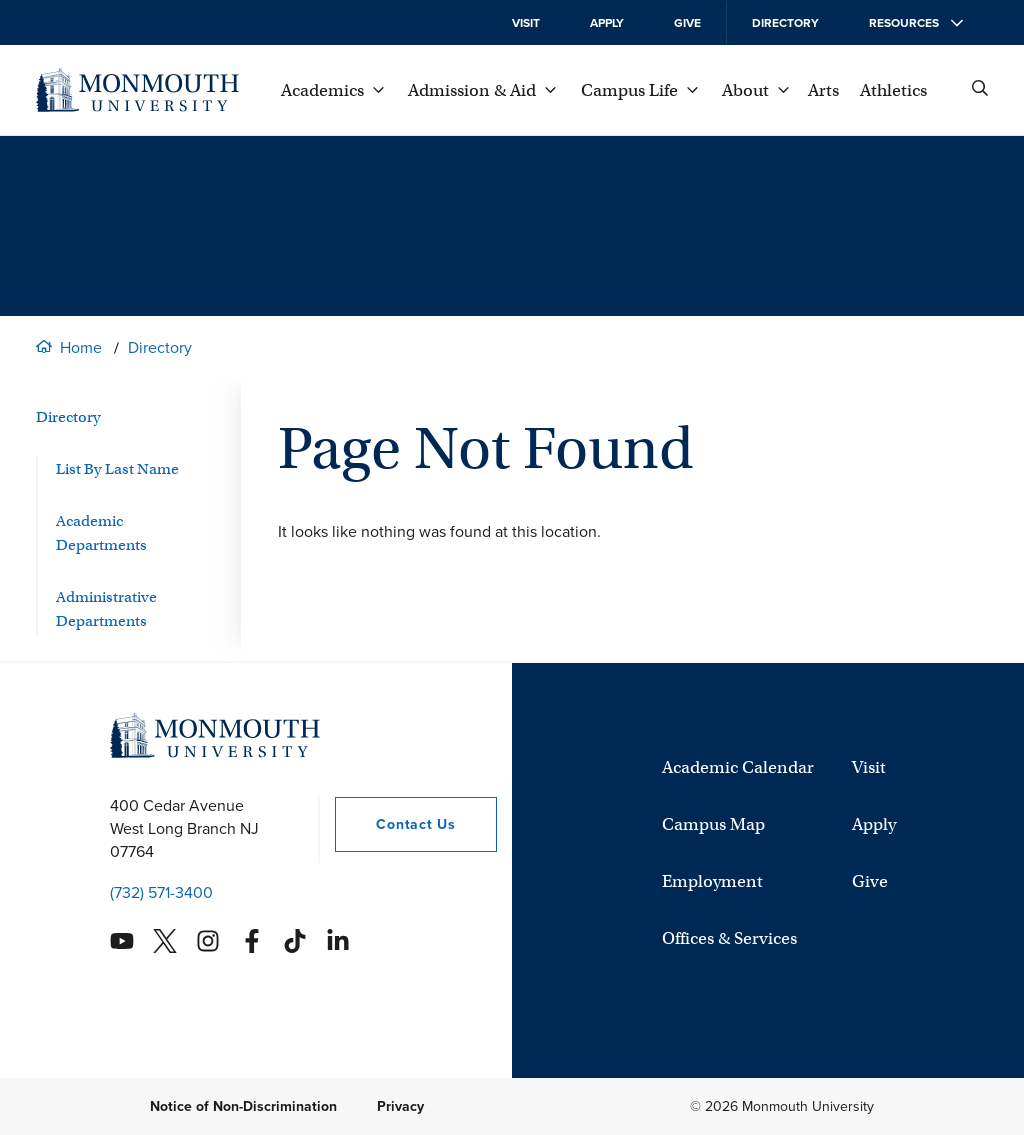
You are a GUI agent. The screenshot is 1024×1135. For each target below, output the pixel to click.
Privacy (400, 1106)
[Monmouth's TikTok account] (295, 941)
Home (81, 347)
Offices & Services (729, 938)
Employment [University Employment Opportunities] (712, 881)
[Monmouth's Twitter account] (165, 941)
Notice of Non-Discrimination (243, 1106)
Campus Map (713, 824)
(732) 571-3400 (161, 892)
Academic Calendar (738, 767)
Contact (395, 824)
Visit (526, 23)
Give (687, 23)
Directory (785, 23)
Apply (607, 23)
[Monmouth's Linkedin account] (338, 941)
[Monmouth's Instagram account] (208, 941)
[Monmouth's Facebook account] (252, 941)
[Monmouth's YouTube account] (122, 941)
